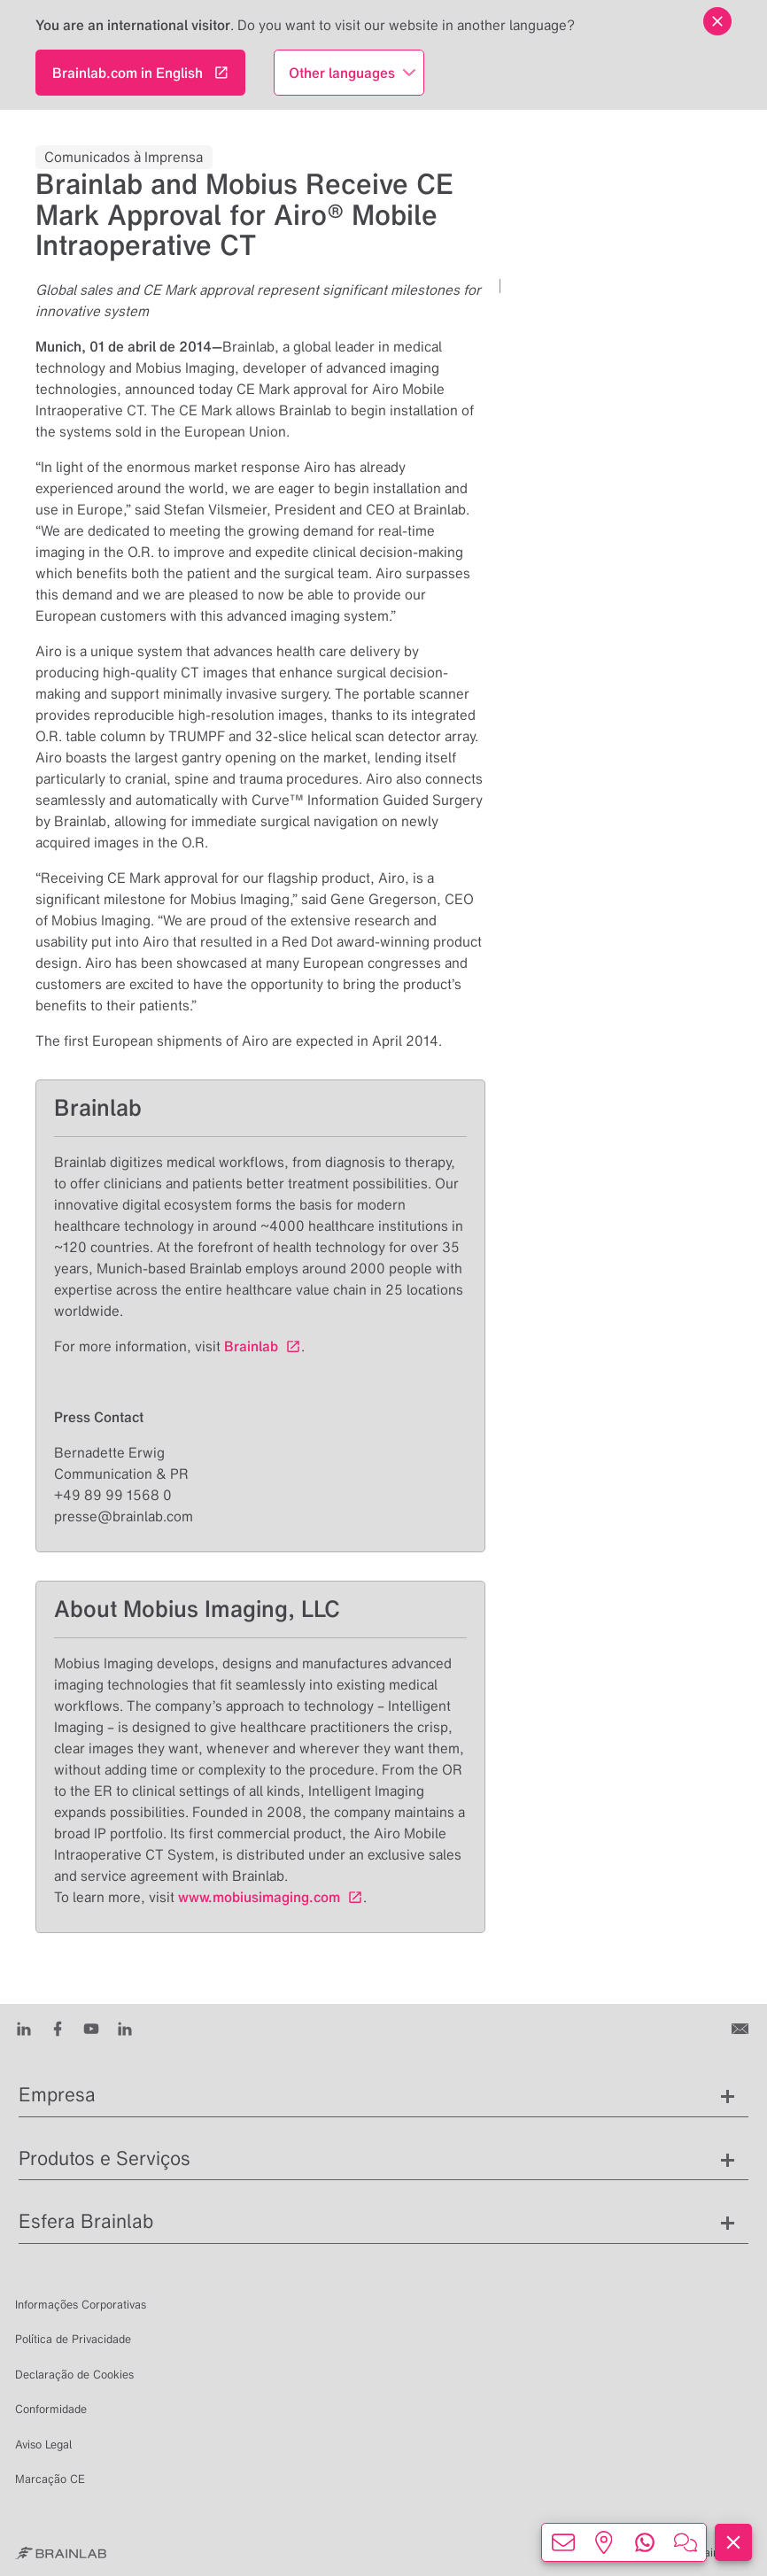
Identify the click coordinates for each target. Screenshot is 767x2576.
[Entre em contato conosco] (742, 2027)
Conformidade (51, 2409)
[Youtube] (91, 2027)
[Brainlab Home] (60, 2553)
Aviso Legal (43, 2444)
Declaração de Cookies (74, 2374)
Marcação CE (50, 2479)
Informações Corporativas (80, 2304)
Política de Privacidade (73, 2339)
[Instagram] (125, 2027)
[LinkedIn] (24, 2027)
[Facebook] (57, 2027)
